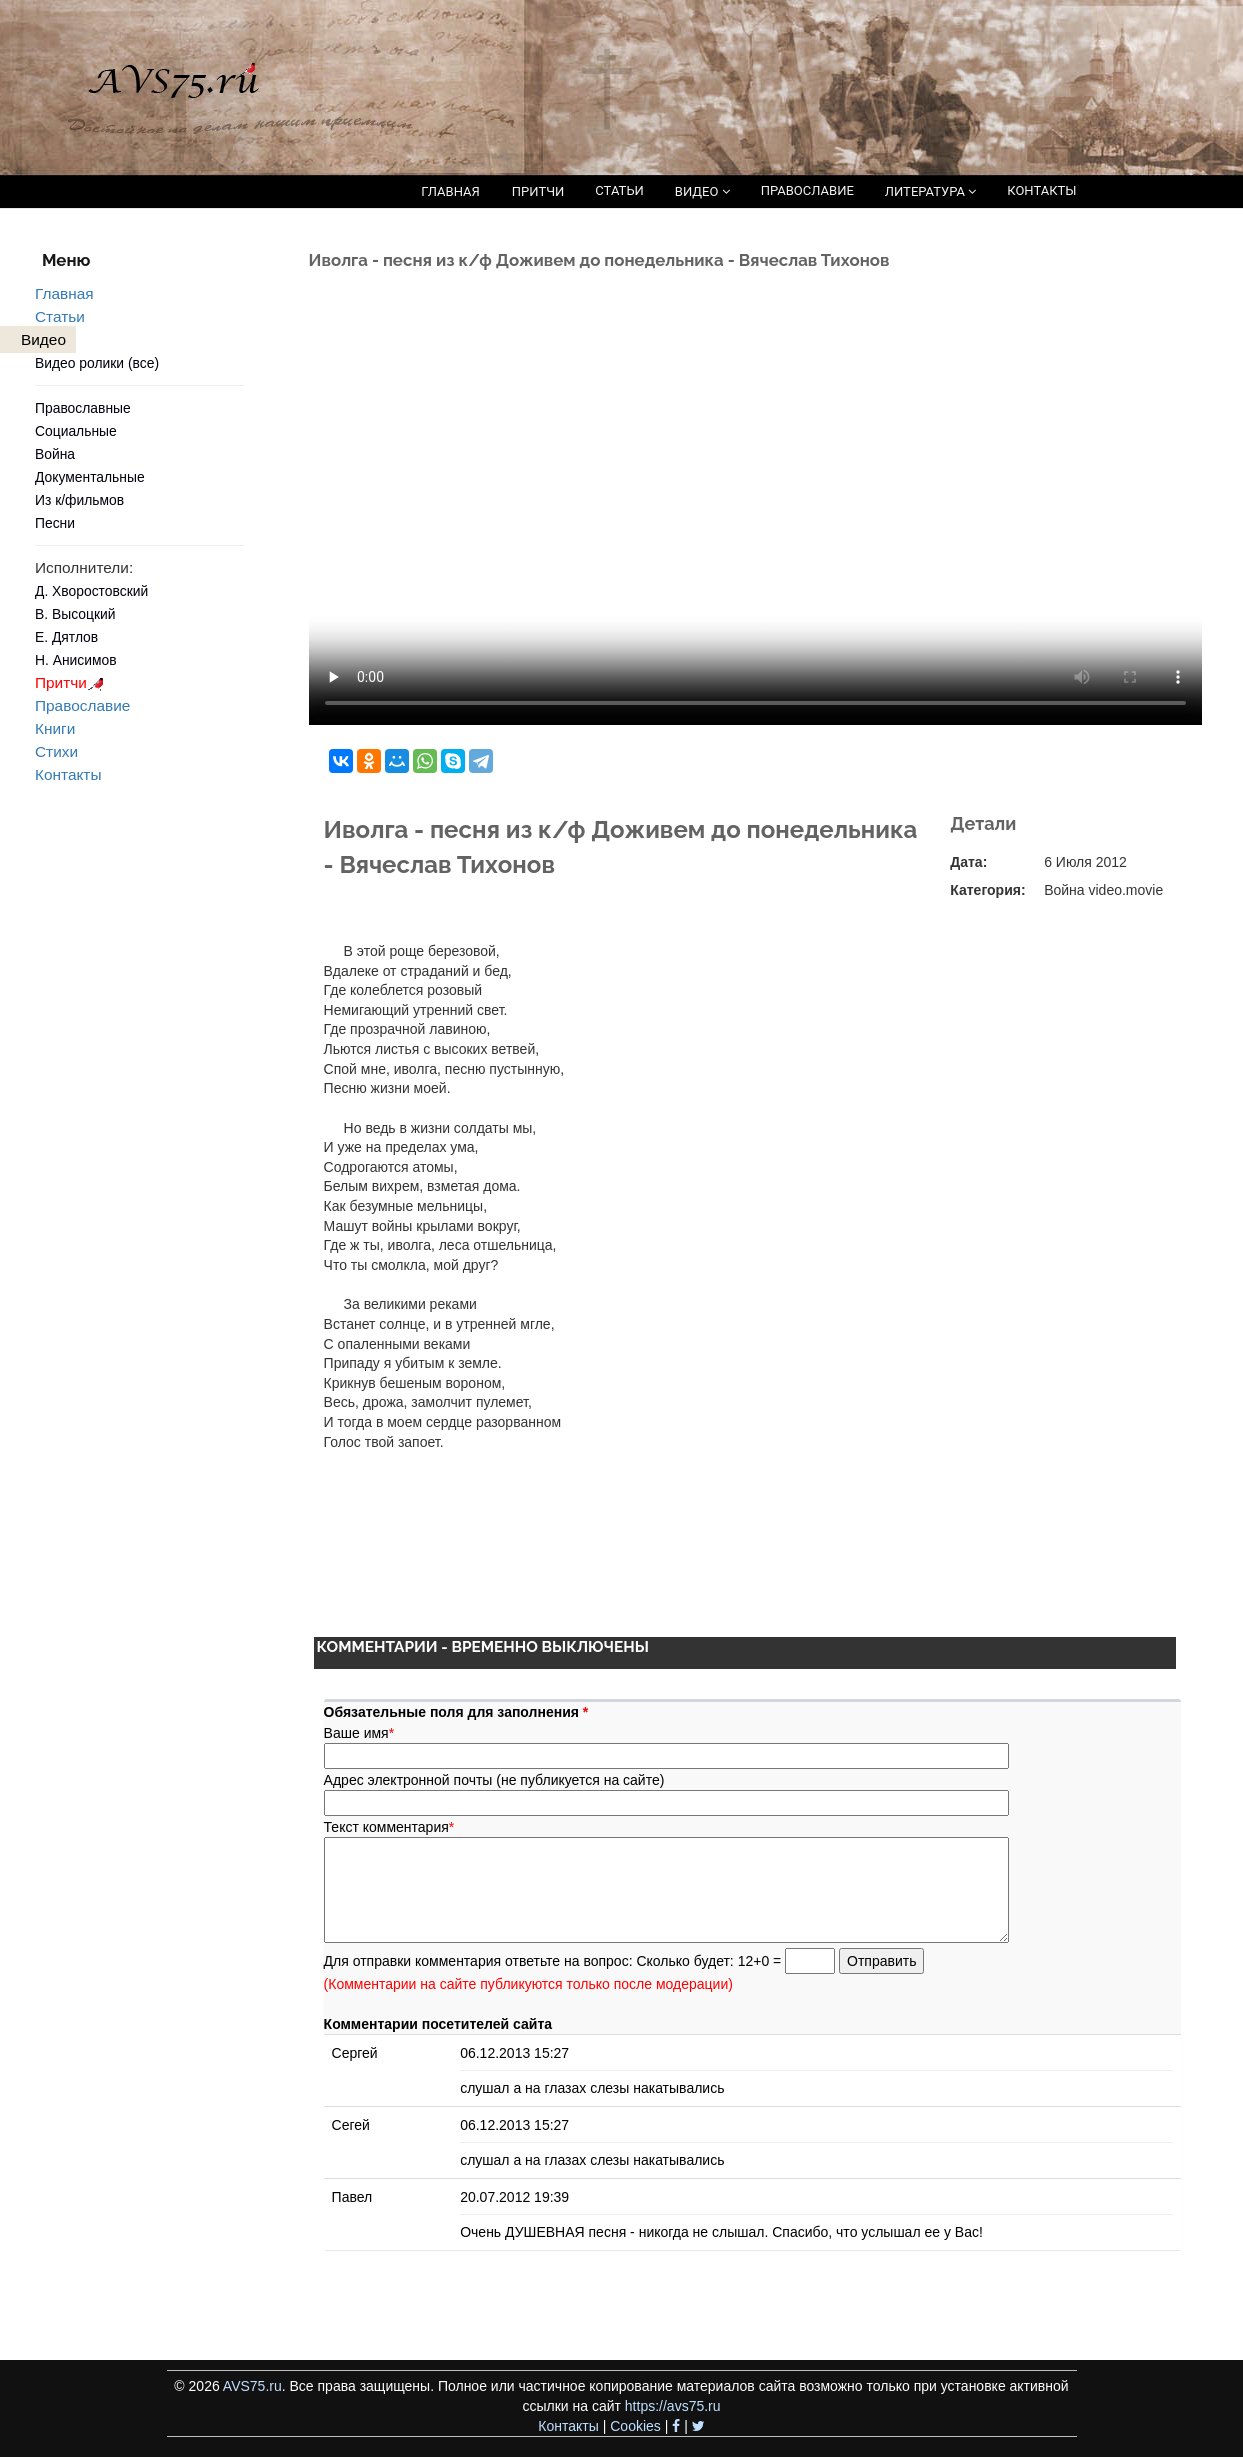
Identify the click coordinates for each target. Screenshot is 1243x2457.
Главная (64, 293)
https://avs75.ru (673, 2406)
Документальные (90, 477)
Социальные (76, 431)
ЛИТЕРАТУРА (930, 191)
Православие (82, 705)
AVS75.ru (252, 2386)
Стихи (56, 751)
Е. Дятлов (66, 637)
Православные (83, 408)
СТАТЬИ (619, 190)
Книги (55, 728)
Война (55, 454)
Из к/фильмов (79, 500)
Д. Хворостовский (91, 591)
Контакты (68, 774)
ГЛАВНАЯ (450, 191)
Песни (55, 523)
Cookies (635, 2426)
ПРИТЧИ (538, 191)
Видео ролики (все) (97, 363)
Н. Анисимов (76, 660)
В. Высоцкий (75, 614)
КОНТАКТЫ (1041, 190)
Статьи (60, 316)
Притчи (72, 682)
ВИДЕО (702, 191)
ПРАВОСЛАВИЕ (807, 190)
